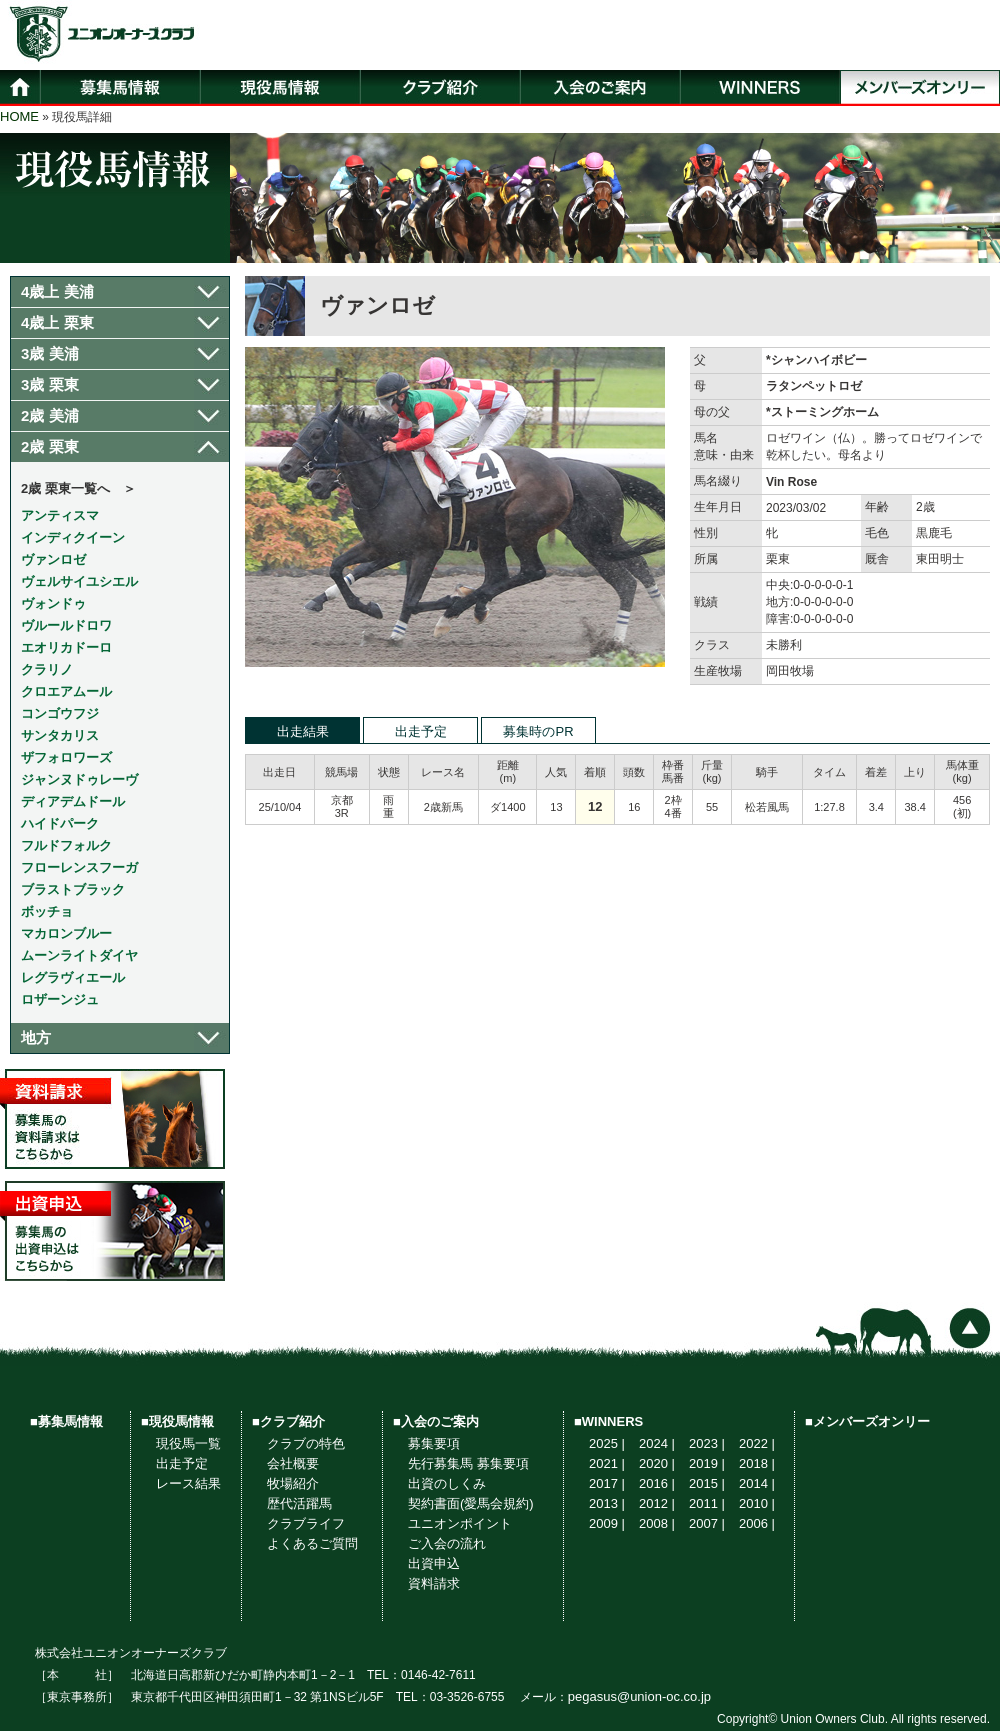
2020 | (657, 1463)
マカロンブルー (66, 933)
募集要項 (434, 1443)
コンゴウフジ (60, 713)
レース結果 (188, 1483)
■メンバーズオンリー (867, 1421)
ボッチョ (47, 911)
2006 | (757, 1523)
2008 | (657, 1523)
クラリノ (47, 669)
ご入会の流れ (447, 1543)
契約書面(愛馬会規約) (471, 1503)
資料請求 (434, 1583)
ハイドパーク (60, 823)
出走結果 (303, 731)
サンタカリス (60, 735)
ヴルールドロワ (66, 625)
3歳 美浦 (50, 353)
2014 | (757, 1483)
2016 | (657, 1483)
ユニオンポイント (460, 1523)
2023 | (707, 1443)
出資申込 (434, 1563)
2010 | (757, 1503)
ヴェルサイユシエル (79, 581)
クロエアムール (66, 691)
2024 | (657, 1443)
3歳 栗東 (50, 384)
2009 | (607, 1523)
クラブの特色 (306, 1443)
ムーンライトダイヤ (79, 955)
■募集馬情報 (66, 1421)
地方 (36, 1037)
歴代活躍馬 (299, 1503)
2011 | (707, 1503)
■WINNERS (608, 1421)
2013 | (607, 1503)
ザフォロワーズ (66, 757)
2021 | (607, 1463)
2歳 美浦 (50, 415)
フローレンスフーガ (79, 867)
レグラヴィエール (73, 977)
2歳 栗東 (50, 446)
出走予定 (421, 731)
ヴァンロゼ (53, 559)
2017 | (607, 1483)
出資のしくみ (447, 1483)
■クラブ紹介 (288, 1421)
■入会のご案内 (436, 1421)
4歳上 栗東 (57, 322)
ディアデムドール (73, 801)
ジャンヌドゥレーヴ (79, 779)
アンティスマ (60, 515)
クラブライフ (306, 1523)
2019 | (707, 1463)
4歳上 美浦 (57, 291)
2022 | (757, 1443)
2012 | (657, 1503)
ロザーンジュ (60, 999)
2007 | (707, 1523)
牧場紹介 (293, 1483)
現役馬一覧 (188, 1443)
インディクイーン (73, 537)
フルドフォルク (66, 845)
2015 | (707, 1483)
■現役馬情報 (177, 1421)
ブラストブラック (73, 889)
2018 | (757, 1463)
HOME (19, 116)
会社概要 (293, 1463)
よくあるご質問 (312, 1543)
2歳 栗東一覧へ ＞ (78, 488)
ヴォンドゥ (53, 603)
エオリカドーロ (66, 647)
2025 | (607, 1443)
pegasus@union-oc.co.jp (639, 1696)
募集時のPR (538, 731)
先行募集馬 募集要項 (468, 1463)
